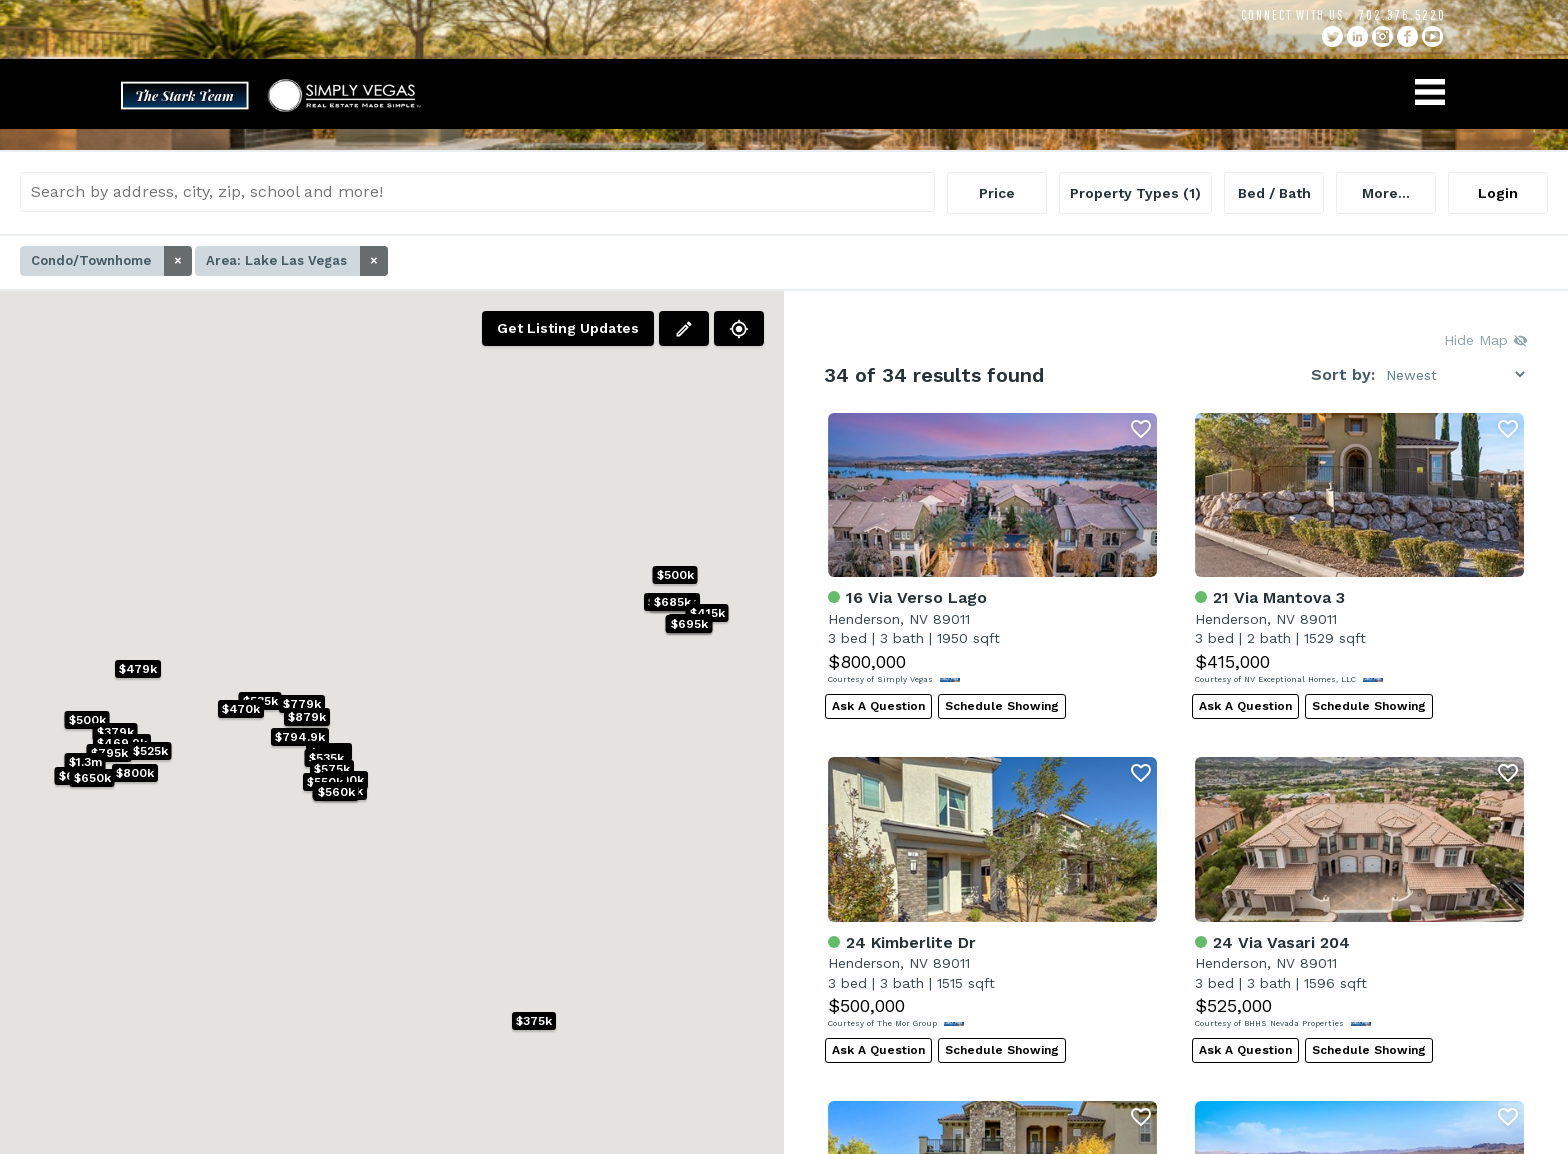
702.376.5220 (1402, 15)
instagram (1382, 36)
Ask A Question (878, 706)
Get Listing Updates (568, 328)
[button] (345, 780)
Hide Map (1486, 340)
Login (1498, 193)
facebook (1407, 36)
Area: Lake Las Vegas (297, 261)
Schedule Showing (1002, 706)
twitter (1332, 36)
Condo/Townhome (111, 261)
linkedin (1357, 36)
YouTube (1432, 36)
